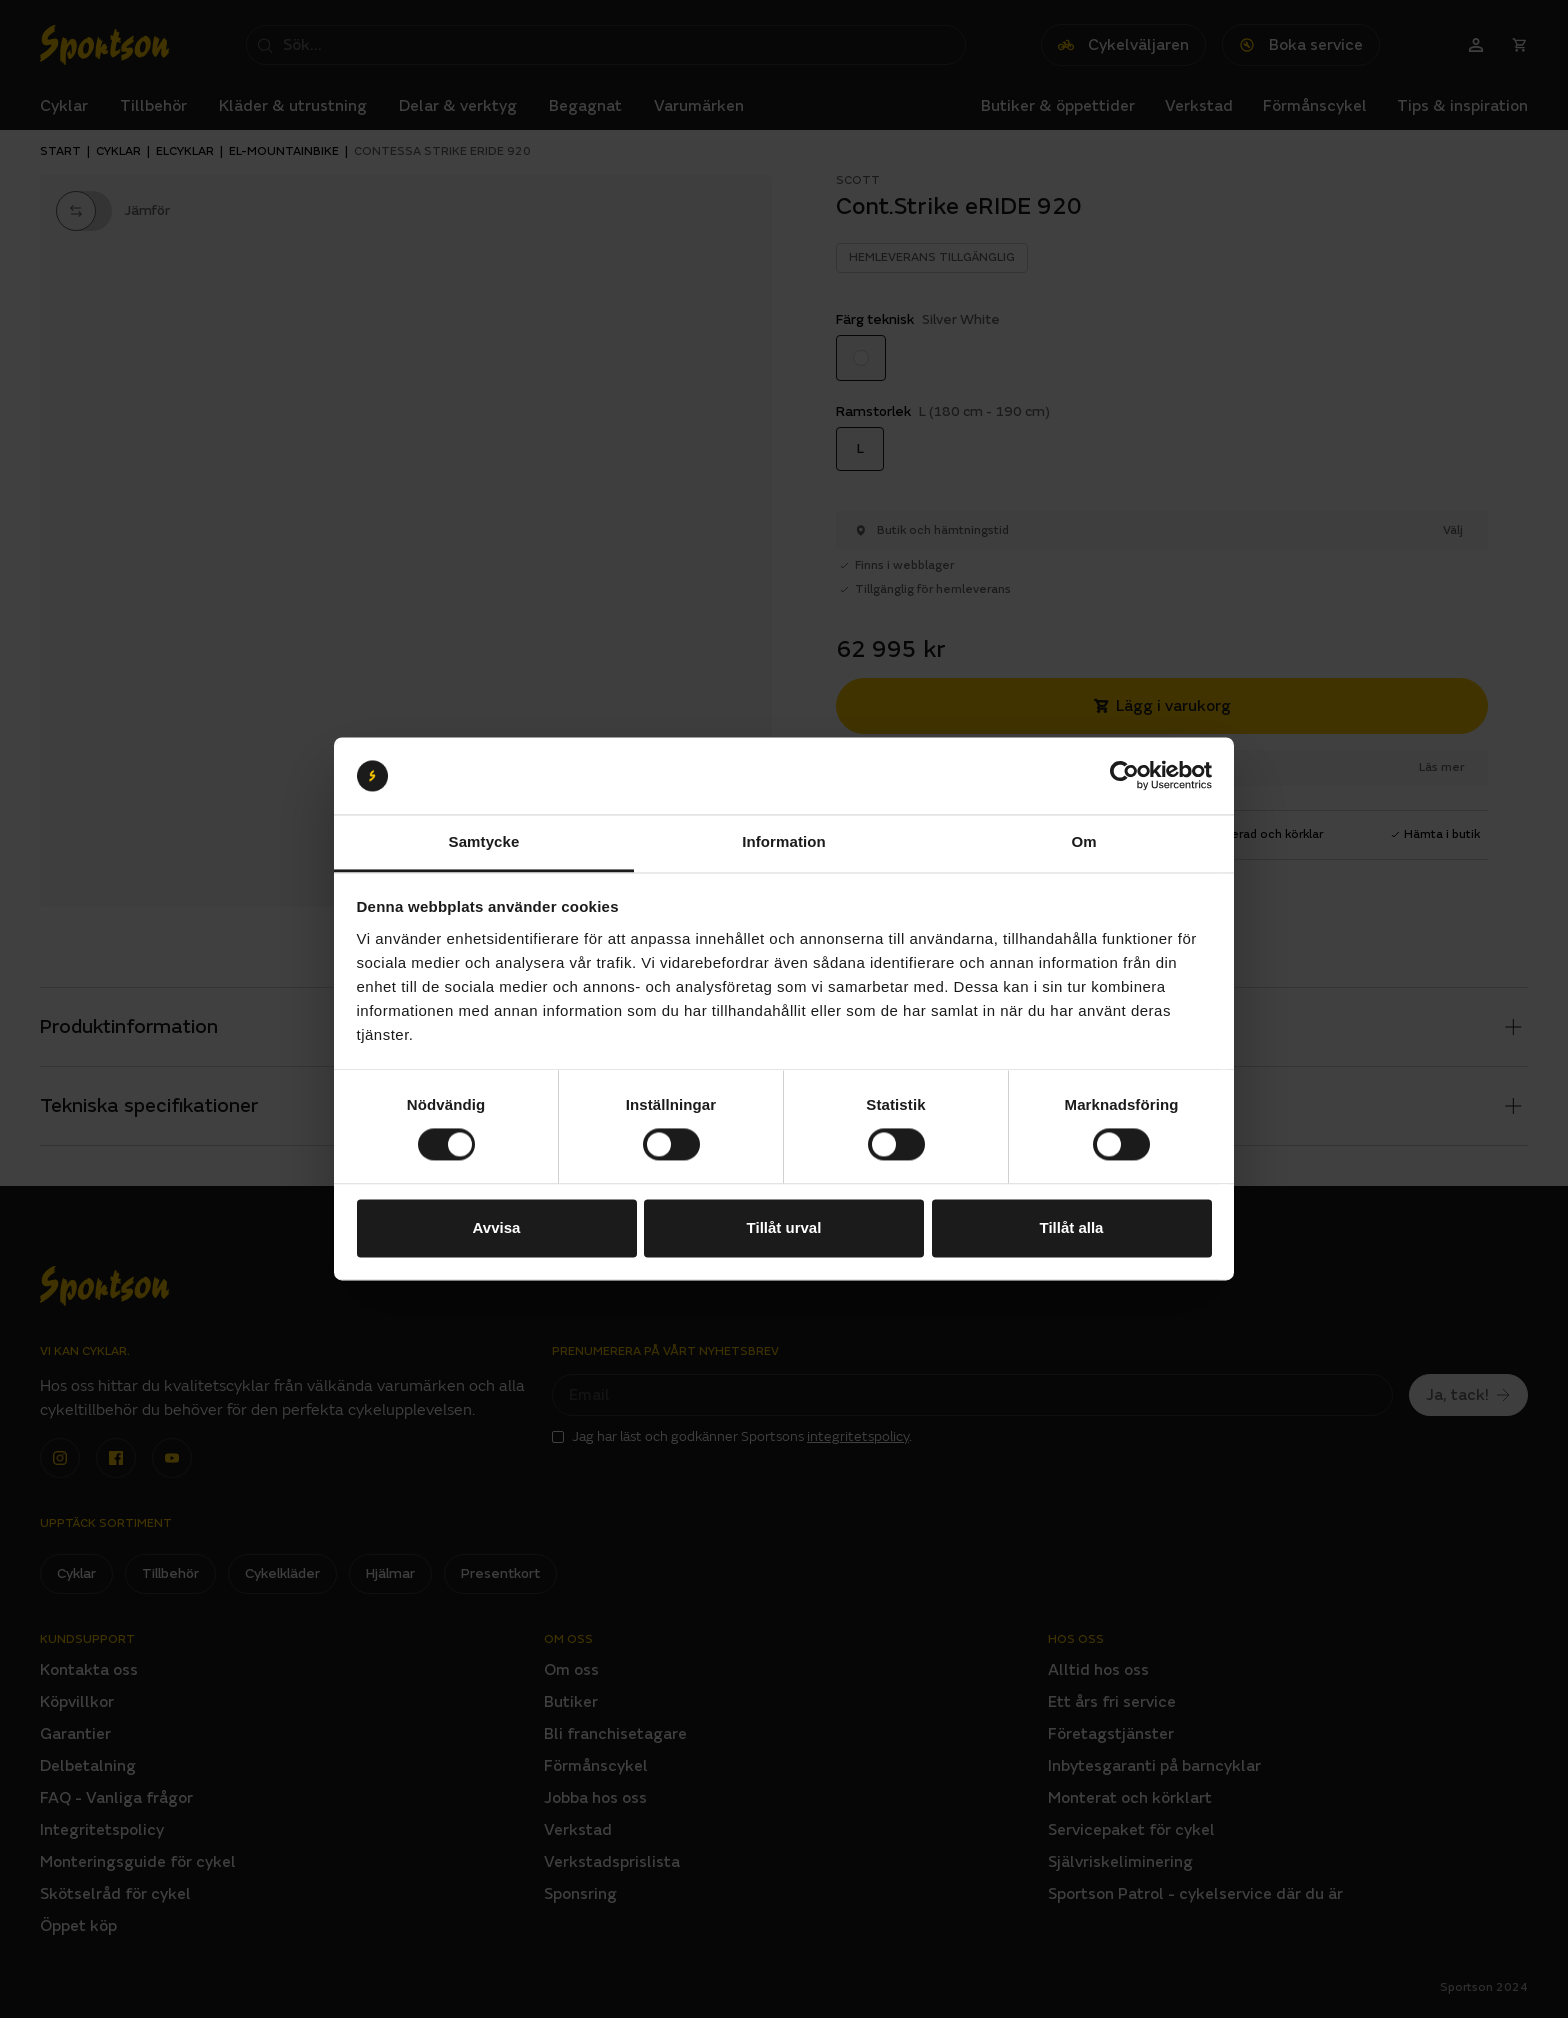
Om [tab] (1083, 841)
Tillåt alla (1072, 1227)
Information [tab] (784, 841)
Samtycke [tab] (484, 841)
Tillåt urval (784, 1227)
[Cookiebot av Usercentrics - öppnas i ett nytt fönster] (1124, 776)
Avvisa (497, 1227)
